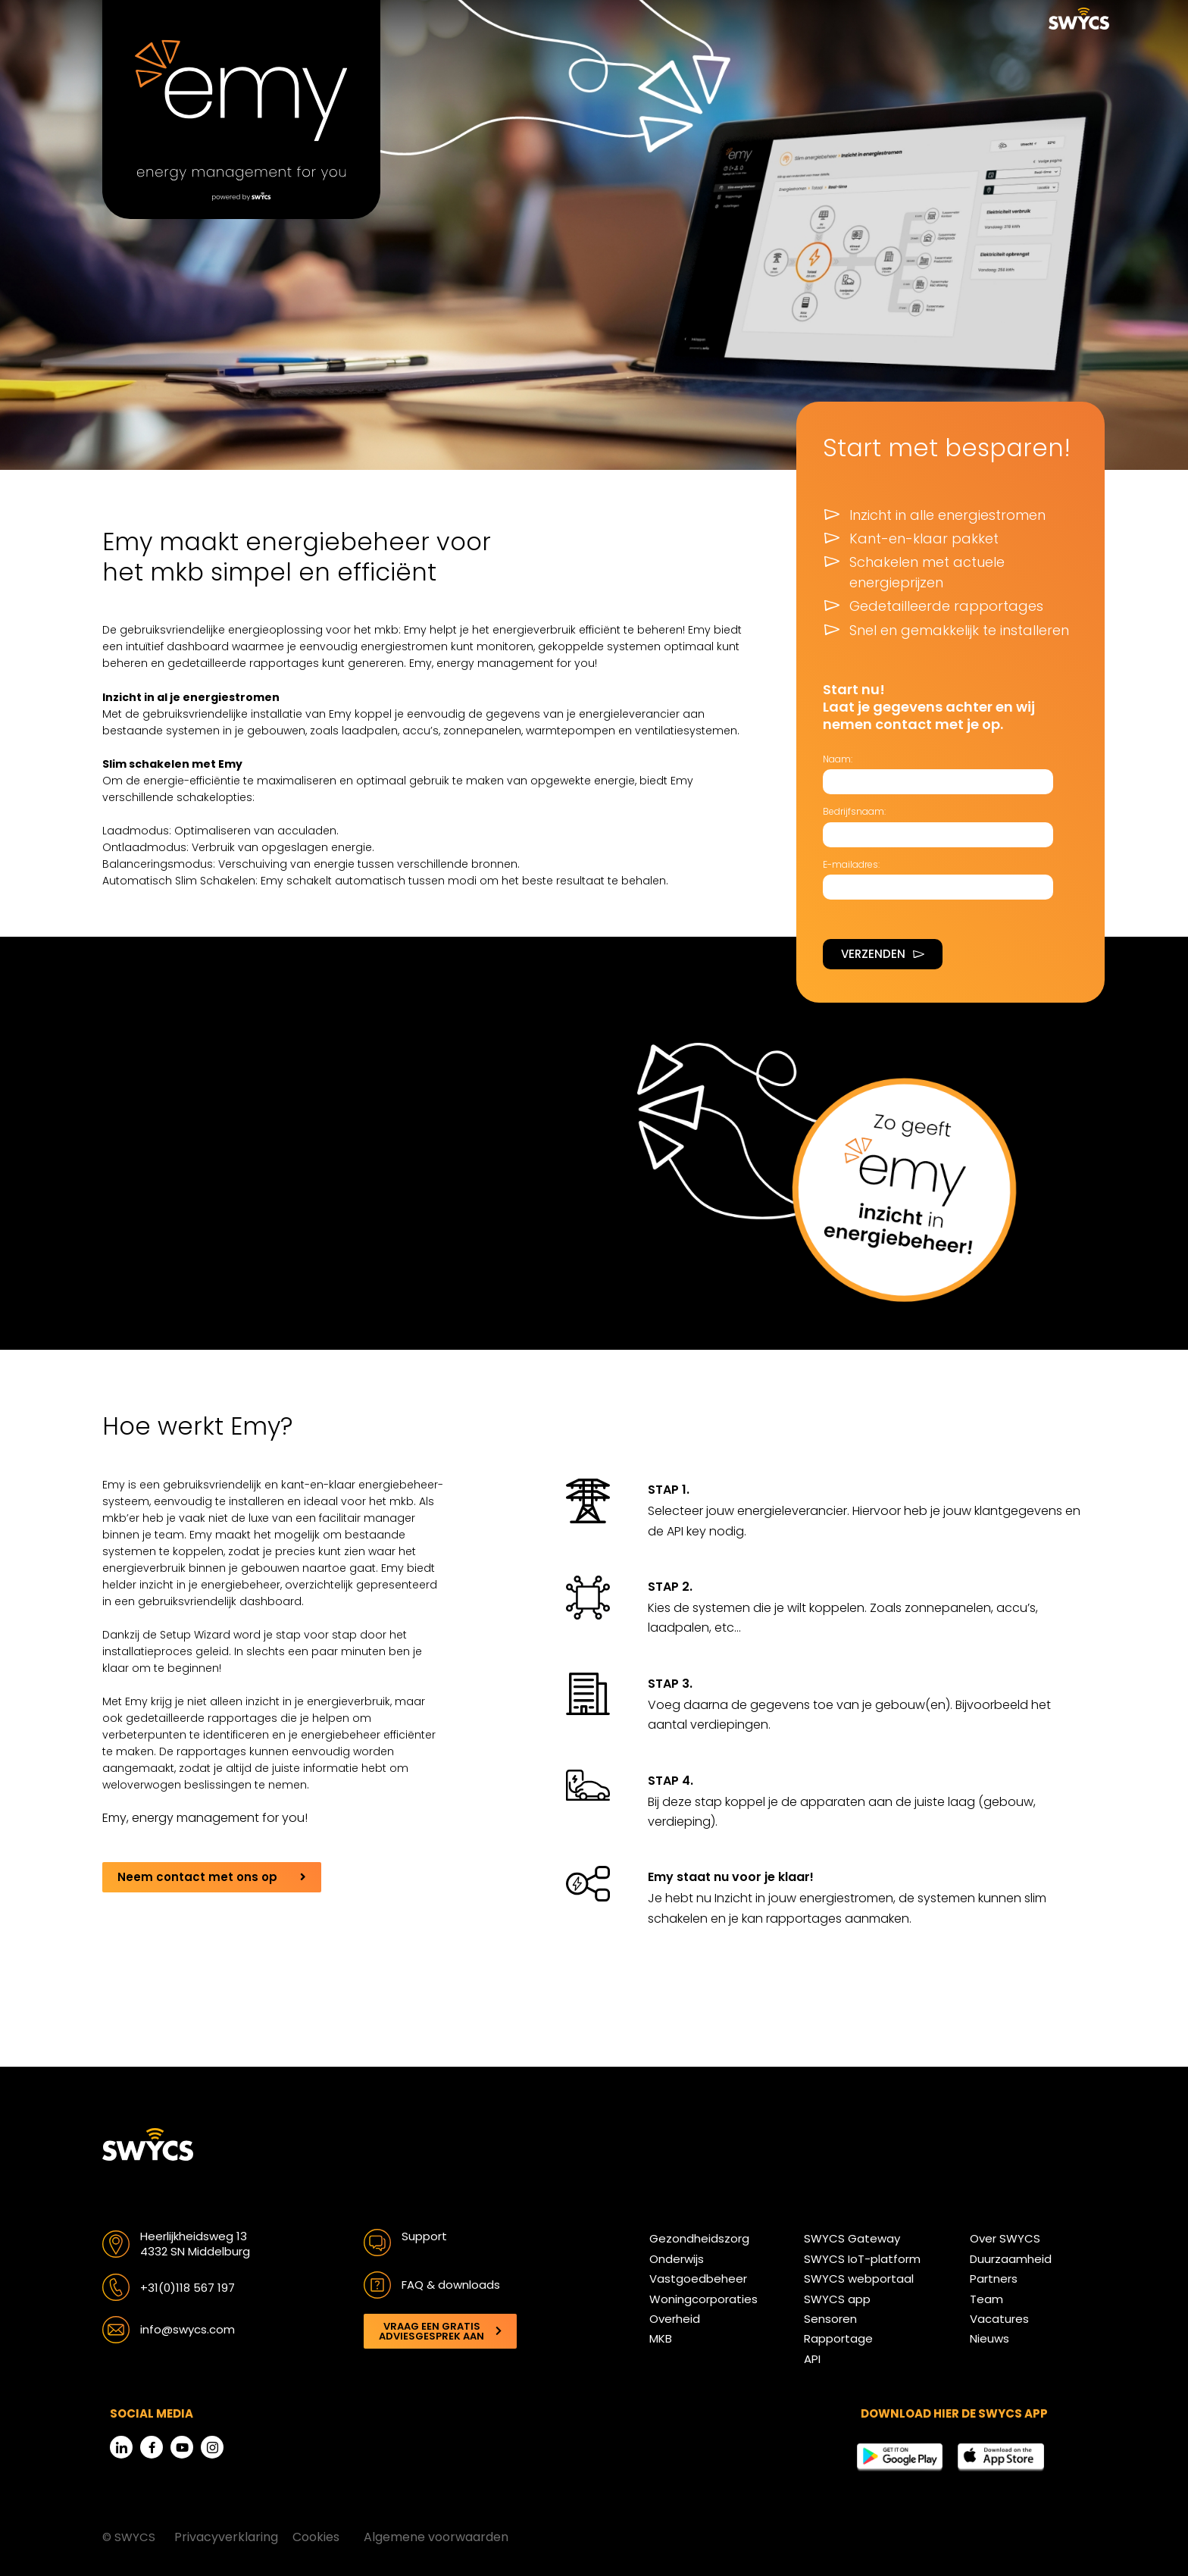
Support (424, 2236)
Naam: (837, 759)
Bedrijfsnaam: (854, 811)
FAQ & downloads (451, 2285)
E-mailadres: (851, 864)
